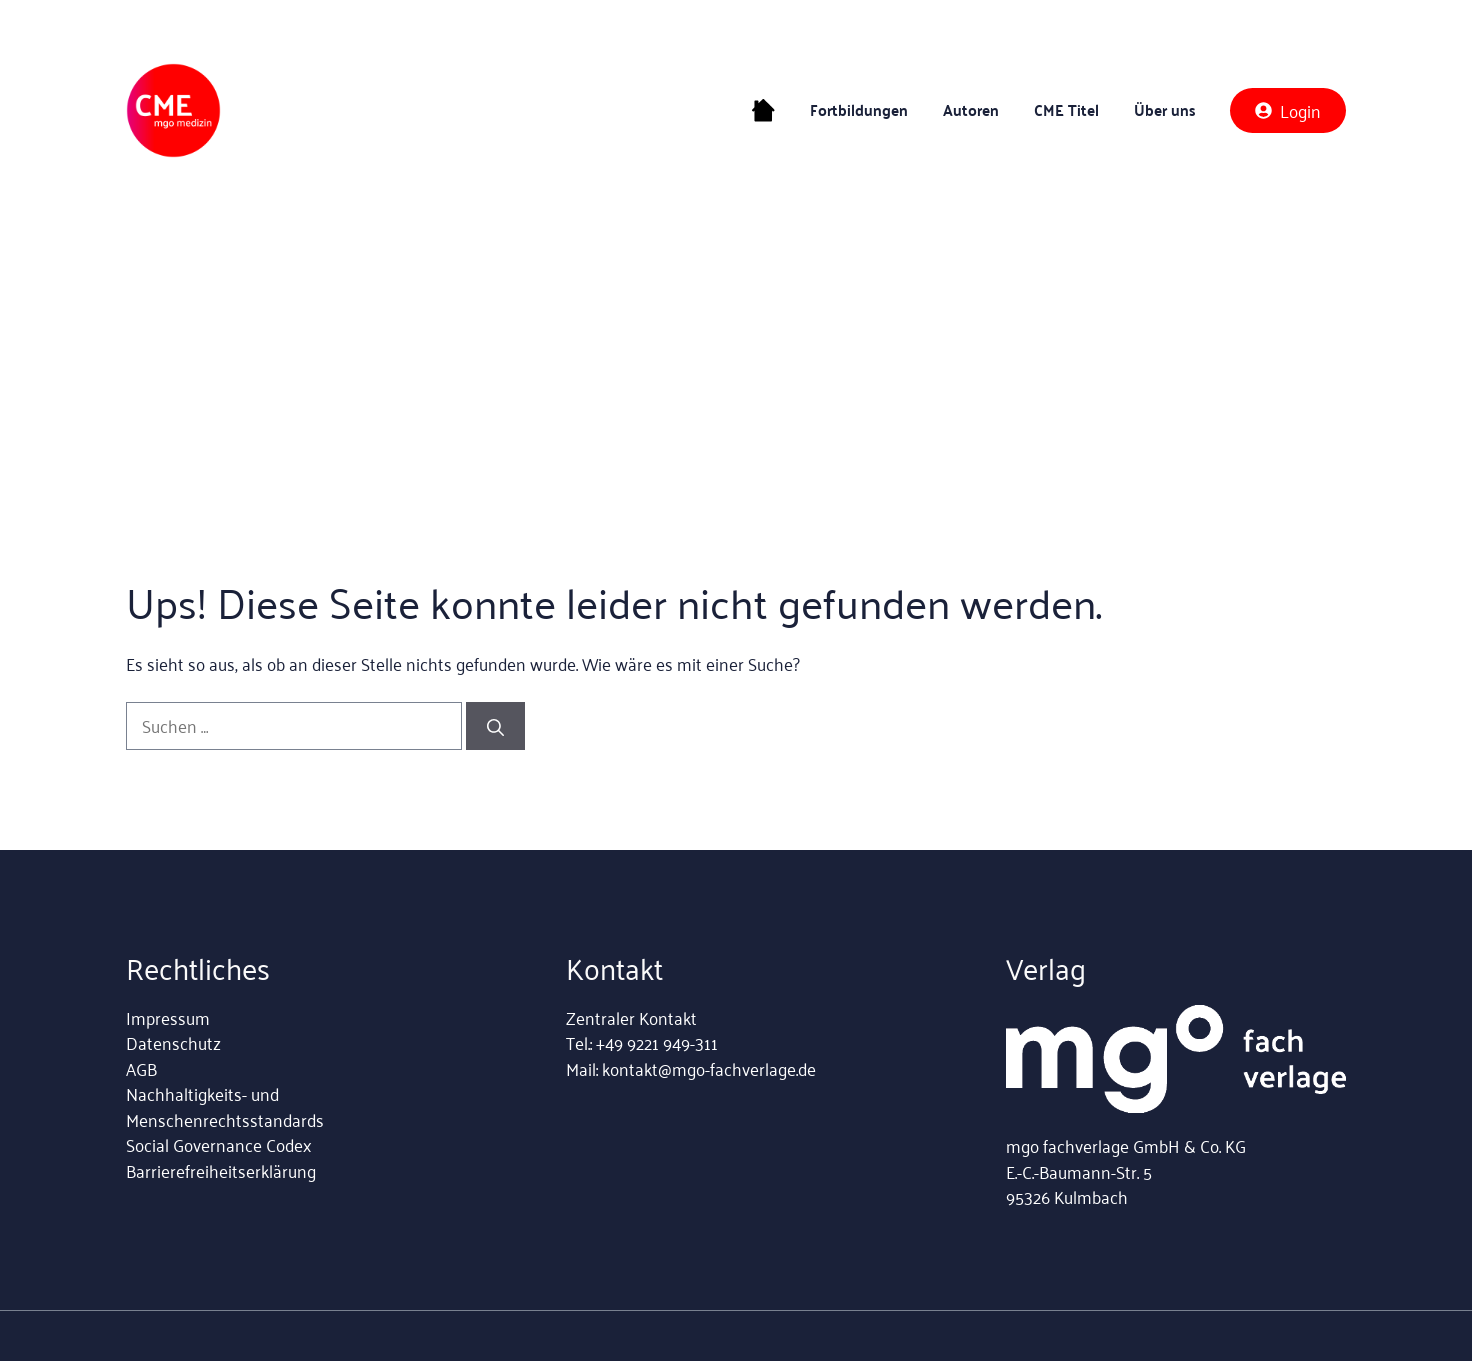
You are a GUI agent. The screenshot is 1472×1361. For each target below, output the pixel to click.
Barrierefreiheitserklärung (221, 1170)
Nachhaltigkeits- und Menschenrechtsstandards (225, 1106)
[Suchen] (495, 726)
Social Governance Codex (218, 1144)
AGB (141, 1068)
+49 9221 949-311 (657, 1042)
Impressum (168, 1017)
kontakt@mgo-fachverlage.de (709, 1068)
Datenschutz (173, 1042)
